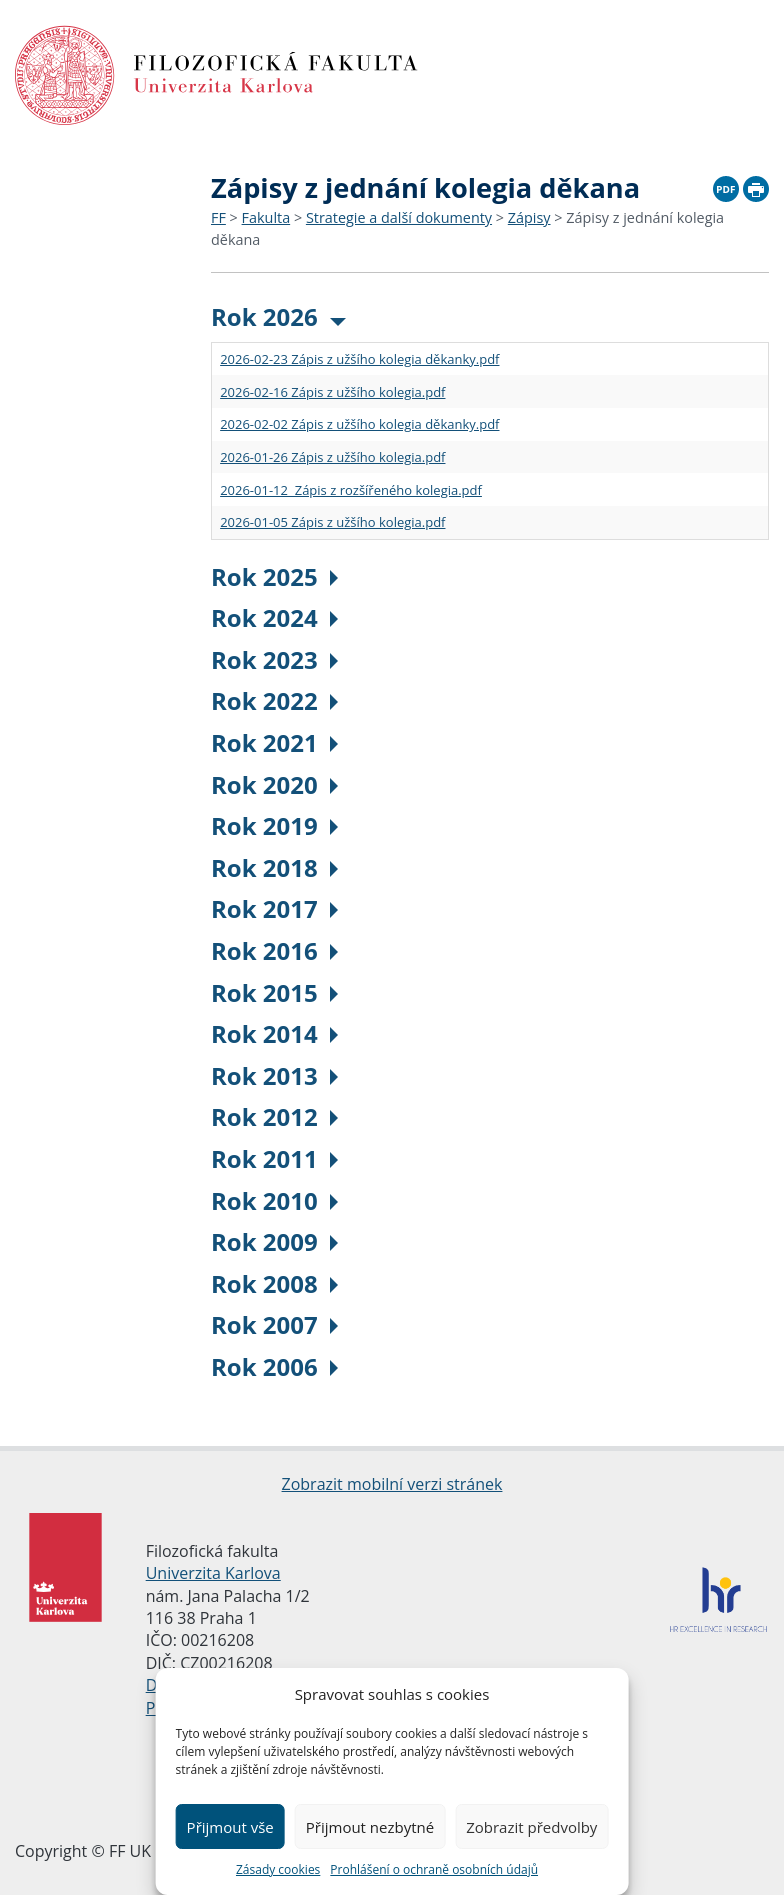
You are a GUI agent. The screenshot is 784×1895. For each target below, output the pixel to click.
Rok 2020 (274, 784)
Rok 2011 (274, 1158)
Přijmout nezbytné (370, 1827)
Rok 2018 (274, 867)
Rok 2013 (274, 1075)
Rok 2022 (274, 700)
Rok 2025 (274, 576)
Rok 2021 (274, 742)
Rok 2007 (274, 1324)
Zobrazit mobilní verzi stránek (392, 1484)
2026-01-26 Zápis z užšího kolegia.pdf (332, 457)
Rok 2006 (274, 1366)
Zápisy (529, 217)
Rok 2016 (274, 950)
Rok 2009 (274, 1241)
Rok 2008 (274, 1283)
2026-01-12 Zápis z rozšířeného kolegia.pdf (351, 490)
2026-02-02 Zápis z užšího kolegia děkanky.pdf (359, 424)
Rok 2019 (274, 825)
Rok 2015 (274, 992)
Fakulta (266, 217)
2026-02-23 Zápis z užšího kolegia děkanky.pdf (359, 359)
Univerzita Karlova (213, 1573)
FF (218, 217)
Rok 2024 (274, 617)
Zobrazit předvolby (531, 1827)
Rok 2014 (274, 1033)
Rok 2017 (274, 908)
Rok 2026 (278, 316)
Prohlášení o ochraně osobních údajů (434, 1869)
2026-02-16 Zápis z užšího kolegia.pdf (332, 392)
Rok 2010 (274, 1200)
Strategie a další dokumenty (399, 217)
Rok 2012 (274, 1116)
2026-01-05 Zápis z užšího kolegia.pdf (332, 522)
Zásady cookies (278, 1869)
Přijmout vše (230, 1827)
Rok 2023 (274, 659)
